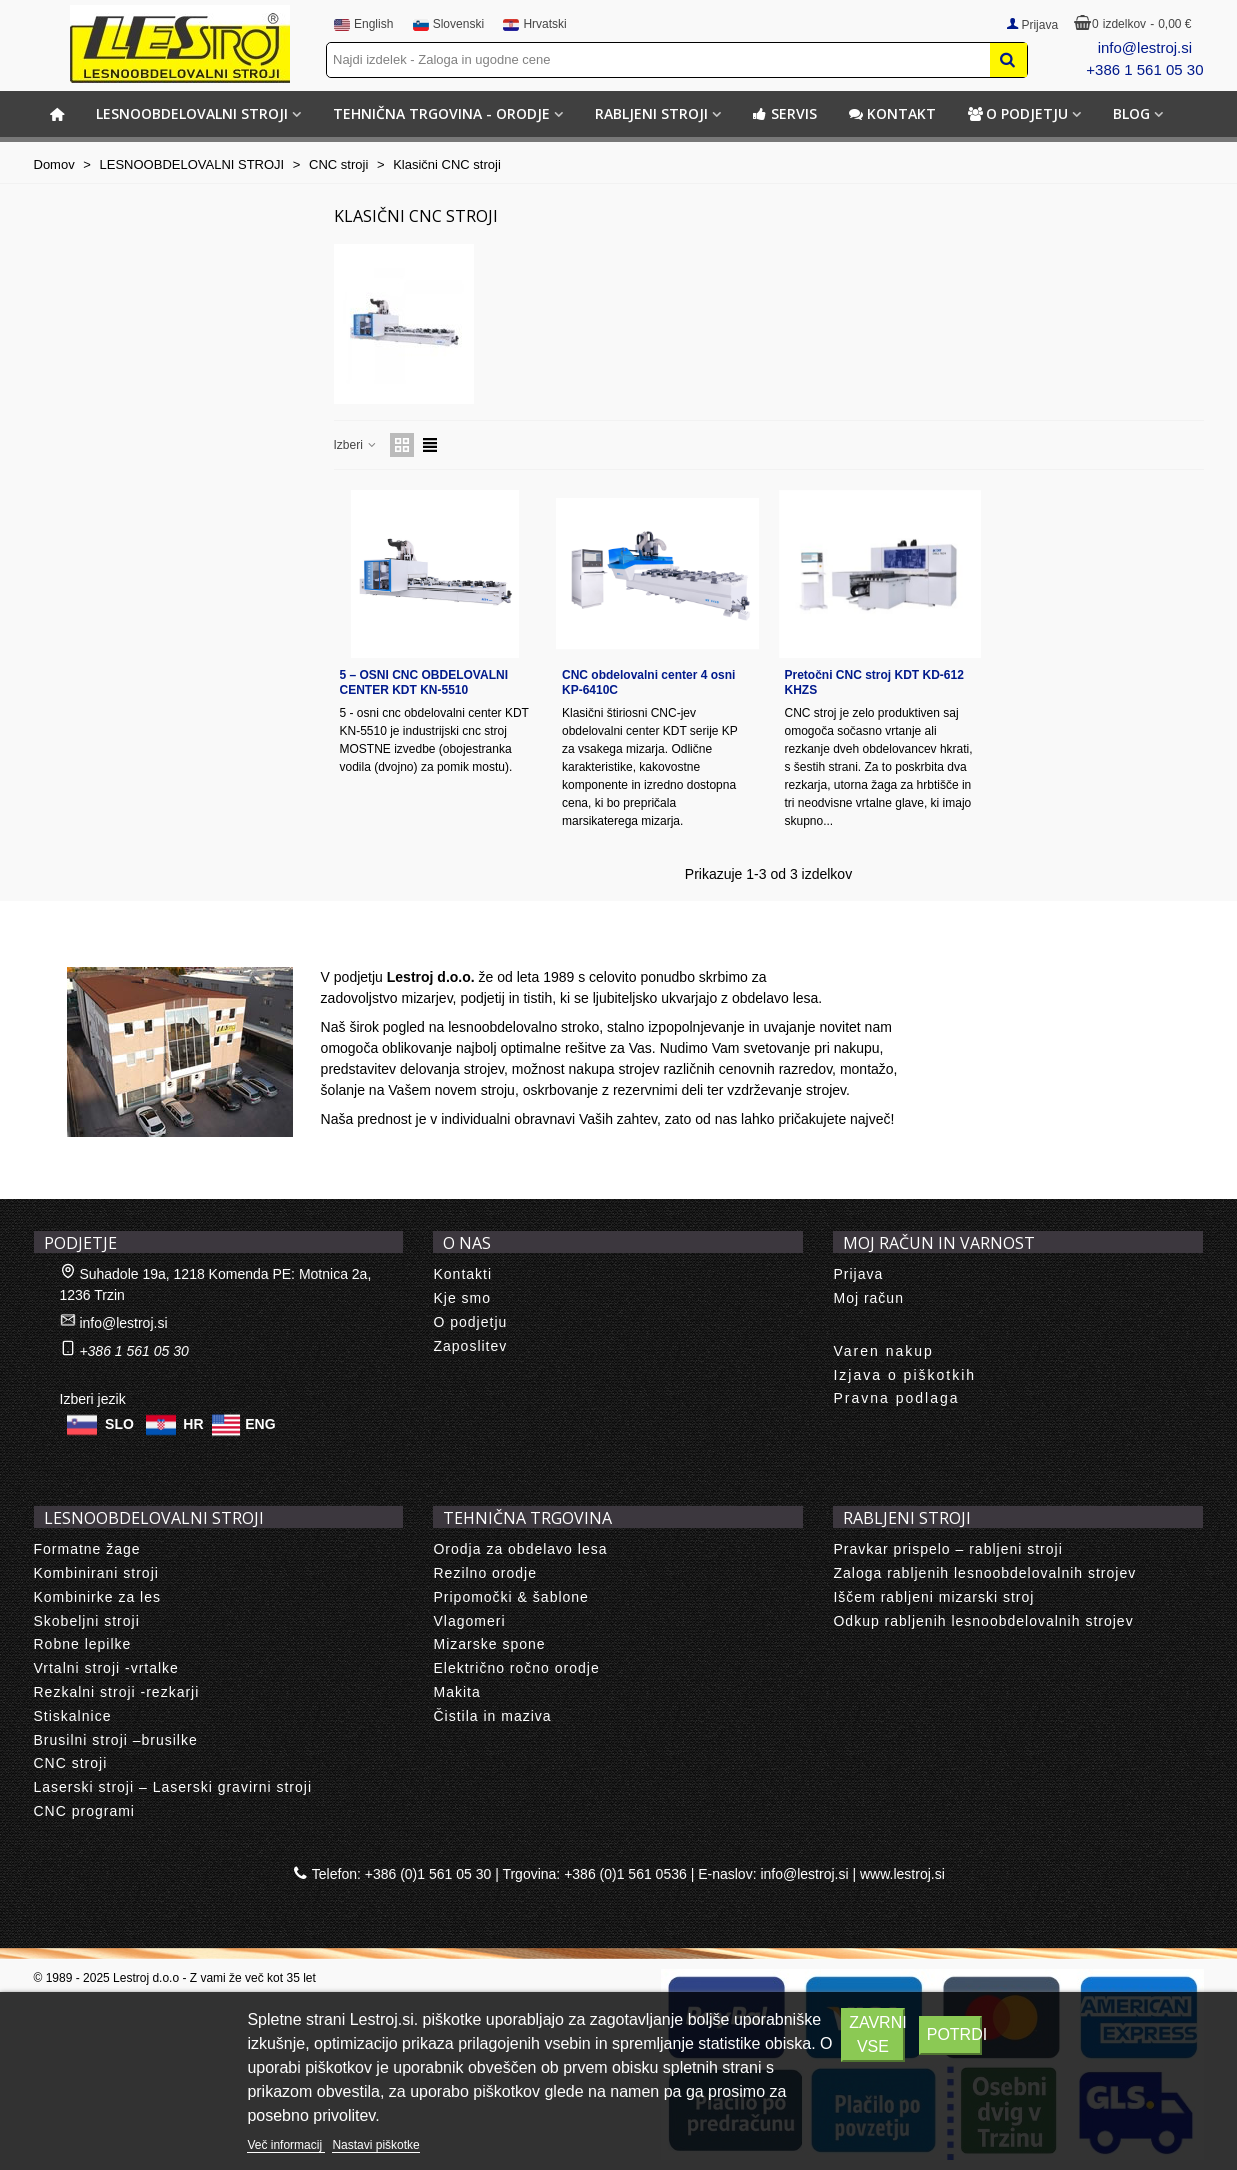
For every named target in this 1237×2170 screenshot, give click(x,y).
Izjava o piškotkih (904, 1375)
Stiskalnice (73, 1716)
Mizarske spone (489, 1644)
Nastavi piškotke (375, 2145)
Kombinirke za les (98, 1597)
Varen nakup (883, 1351)
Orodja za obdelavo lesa (520, 1549)
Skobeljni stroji (87, 1621)
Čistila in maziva (492, 1716)
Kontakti (462, 1274)
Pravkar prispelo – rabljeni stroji (947, 1549)
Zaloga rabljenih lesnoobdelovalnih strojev (984, 1573)
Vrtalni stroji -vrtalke (106, 1668)
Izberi (356, 445)
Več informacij (286, 2145)
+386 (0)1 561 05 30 (428, 1874)
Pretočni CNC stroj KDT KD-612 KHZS (874, 682)
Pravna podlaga (896, 1398)
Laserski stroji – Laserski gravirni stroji (173, 1787)
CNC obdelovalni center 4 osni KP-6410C (648, 682)
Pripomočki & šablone (510, 1597)
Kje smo (462, 1298)
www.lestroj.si (902, 1874)
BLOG (1131, 113)
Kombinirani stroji (96, 1573)
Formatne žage (87, 1549)
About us (84, 945)
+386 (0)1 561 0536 (625, 1874)
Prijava (858, 1274)
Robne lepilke (83, 1644)
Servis (785, 113)
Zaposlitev (470, 1346)
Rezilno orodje (485, 1573)
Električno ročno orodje (516, 1668)
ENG (260, 1424)
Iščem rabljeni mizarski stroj (933, 1597)
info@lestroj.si (1145, 47)
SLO (119, 1424)
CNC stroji (71, 1763)
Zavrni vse (876, 2034)
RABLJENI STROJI (651, 113)
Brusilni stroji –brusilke (116, 1740)
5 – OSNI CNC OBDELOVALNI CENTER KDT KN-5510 (424, 682)
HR (193, 1424)
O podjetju (1018, 113)
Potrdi (954, 2034)
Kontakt (892, 113)
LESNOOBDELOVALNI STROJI (192, 113)
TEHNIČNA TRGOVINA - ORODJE (441, 113)
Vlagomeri (469, 1621)
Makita (456, 1692)
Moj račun (868, 1298)
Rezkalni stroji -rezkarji (117, 1692)
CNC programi (84, 1811)
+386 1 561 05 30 (1144, 69)
